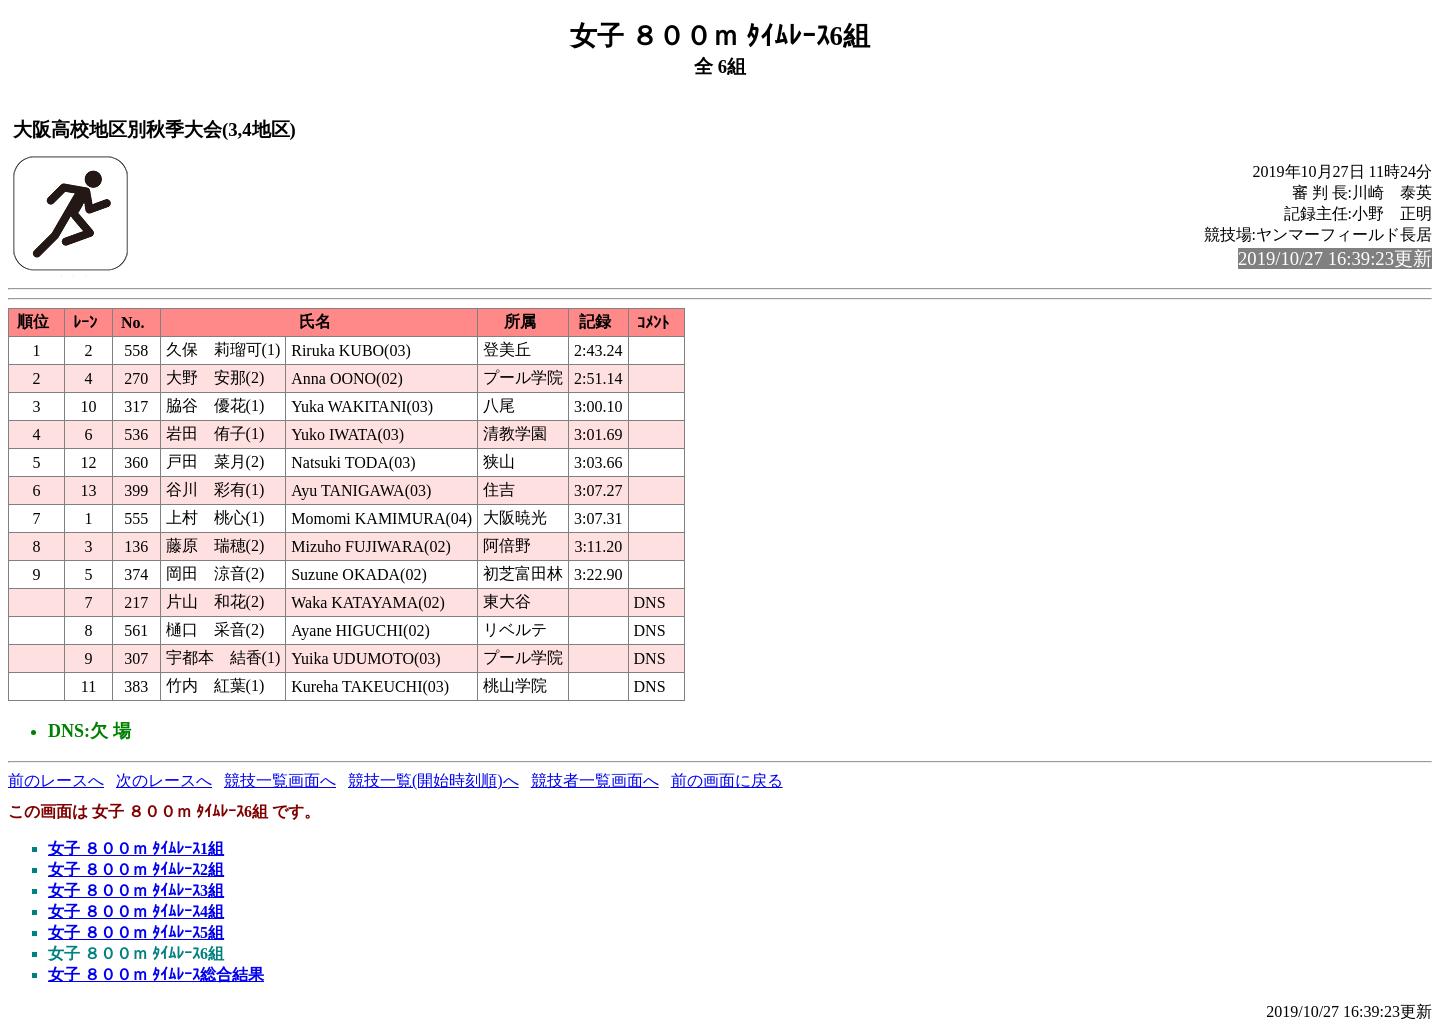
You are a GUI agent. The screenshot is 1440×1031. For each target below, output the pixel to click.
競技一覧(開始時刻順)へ (433, 780)
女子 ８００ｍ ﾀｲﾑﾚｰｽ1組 (136, 848)
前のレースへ (56, 780)
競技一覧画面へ (280, 780)
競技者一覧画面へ (595, 780)
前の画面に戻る (727, 780)
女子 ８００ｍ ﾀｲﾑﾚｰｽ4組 (136, 911)
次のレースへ (164, 780)
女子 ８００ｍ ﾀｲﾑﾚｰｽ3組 (136, 890)
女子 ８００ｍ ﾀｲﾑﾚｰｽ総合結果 (156, 974)
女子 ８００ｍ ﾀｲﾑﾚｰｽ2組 (136, 869)
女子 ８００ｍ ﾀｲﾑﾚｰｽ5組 (136, 932)
